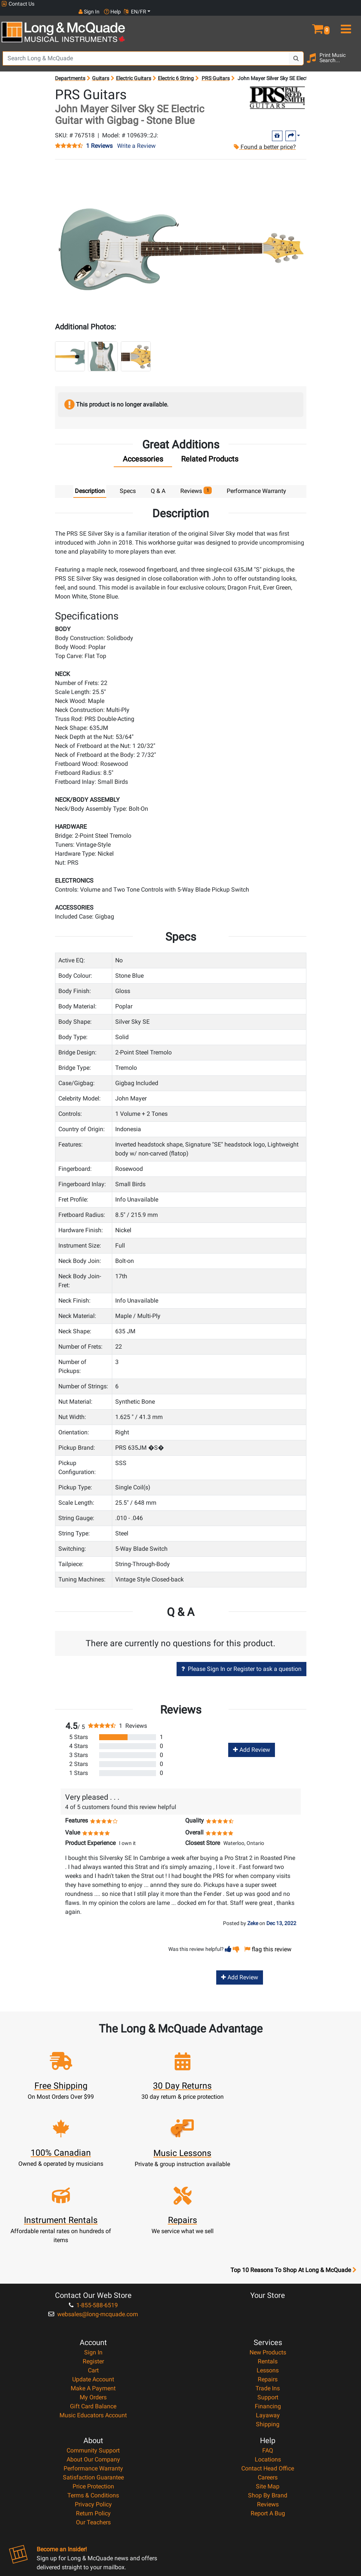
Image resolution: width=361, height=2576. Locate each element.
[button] (316, 18)
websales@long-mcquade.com (93, 2238)
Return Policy (93, 2438)
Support (267, 2322)
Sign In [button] (299, 4)
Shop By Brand (267, 2420)
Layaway (268, 2340)
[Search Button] (296, 50)
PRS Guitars (216, 70)
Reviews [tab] (196, 483)
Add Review (251, 1742)
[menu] (346, 18)
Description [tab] (90, 483)
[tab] (143, 453)
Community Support (93, 2375)
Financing (268, 2331)
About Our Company (93, 2384)
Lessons (268, 2295)
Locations (268, 2384)
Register (93, 2286)
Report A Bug (268, 2438)
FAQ (267, 2375)
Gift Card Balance (93, 2331)
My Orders (93, 2322)
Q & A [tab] (158, 483)
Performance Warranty (93, 2393)
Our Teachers (93, 2447)
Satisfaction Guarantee (93, 2402)
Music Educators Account (93, 2340)
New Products (268, 2277)
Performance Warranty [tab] (256, 483)
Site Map (267, 2411)
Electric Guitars (133, 70)
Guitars (100, 70)
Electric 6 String (176, 70)
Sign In (93, 2277)
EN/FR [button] (345, 4)
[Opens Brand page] (277, 90)
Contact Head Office (267, 2393)
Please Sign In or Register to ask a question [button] (241, 1661)
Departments (70, 70)
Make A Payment (93, 2313)
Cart (93, 2295)
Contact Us (17, 4)
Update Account (93, 2304)
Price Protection (93, 2411)
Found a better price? (264, 139)
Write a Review (136, 138)
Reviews (268, 2429)
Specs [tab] (128, 483)
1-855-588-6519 (93, 2230)
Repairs (268, 2304)
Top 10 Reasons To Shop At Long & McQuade (293, 2194)
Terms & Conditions (93, 2420)
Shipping (267, 2349)
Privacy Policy (93, 2429)
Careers (268, 2402)
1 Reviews (99, 138)
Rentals (268, 2286)
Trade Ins (268, 2313)
